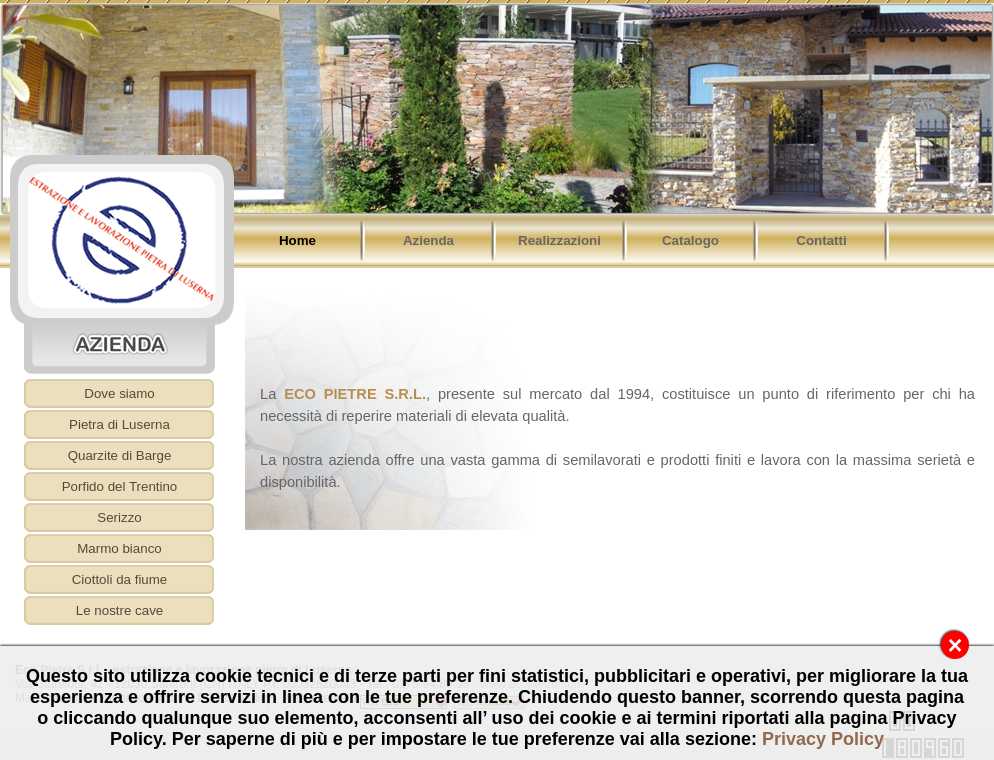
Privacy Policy (823, 739)
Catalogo (690, 240)
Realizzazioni (559, 240)
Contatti (821, 240)
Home (297, 240)
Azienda (428, 240)
